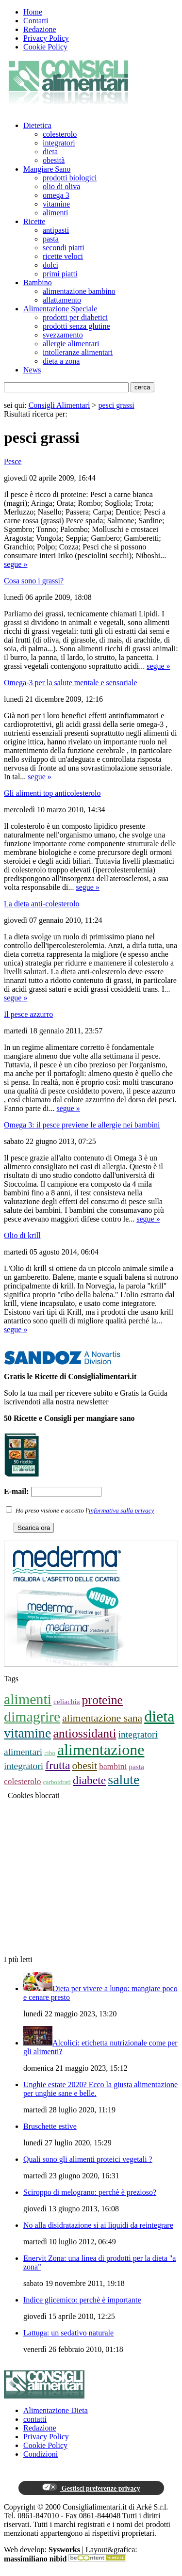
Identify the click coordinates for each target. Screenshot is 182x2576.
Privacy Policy (46, 38)
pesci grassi (116, 405)
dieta (50, 151)
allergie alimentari (71, 343)
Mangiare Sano (46, 169)
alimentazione (100, 1749)
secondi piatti (63, 247)
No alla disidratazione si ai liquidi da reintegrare (98, 2225)
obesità (54, 160)
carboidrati (57, 1782)
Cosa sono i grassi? (34, 581)
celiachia (66, 1701)
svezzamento (63, 335)
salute (123, 1779)
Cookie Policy (45, 47)
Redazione (39, 29)
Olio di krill (22, 1235)
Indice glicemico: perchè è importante (82, 2300)
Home (32, 12)
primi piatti (60, 274)
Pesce (12, 461)
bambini (113, 1766)
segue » (15, 564)
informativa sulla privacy (121, 1510)
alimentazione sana (102, 1718)
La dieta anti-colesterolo (41, 904)
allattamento (62, 300)
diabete (89, 1780)
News (32, 370)
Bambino (37, 282)
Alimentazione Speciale (60, 309)
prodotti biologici (70, 178)
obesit (85, 1765)
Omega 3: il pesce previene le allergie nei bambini (82, 1125)
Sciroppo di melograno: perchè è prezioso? (89, 2192)
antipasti (56, 230)
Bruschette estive (50, 2126)
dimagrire (32, 1716)
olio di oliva (61, 186)
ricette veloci (63, 256)
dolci (50, 265)
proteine (102, 1700)
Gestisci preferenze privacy (91, 2487)
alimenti (55, 213)
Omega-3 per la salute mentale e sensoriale (70, 682)
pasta (51, 239)
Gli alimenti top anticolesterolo (52, 793)
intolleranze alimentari (78, 352)
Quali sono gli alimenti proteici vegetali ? (87, 2159)
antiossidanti (84, 1733)
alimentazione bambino (79, 291)
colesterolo (60, 134)
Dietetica (37, 125)
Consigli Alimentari (59, 405)
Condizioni (40, 2454)
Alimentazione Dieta (55, 2410)
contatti (35, 2419)
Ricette (34, 221)
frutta (57, 1765)
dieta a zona (61, 361)
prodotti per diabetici (75, 317)
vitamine (56, 204)
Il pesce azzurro (28, 1014)
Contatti (36, 20)
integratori (59, 143)
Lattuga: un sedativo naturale (68, 2333)
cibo (49, 1752)
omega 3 (56, 195)
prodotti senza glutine (76, 326)
